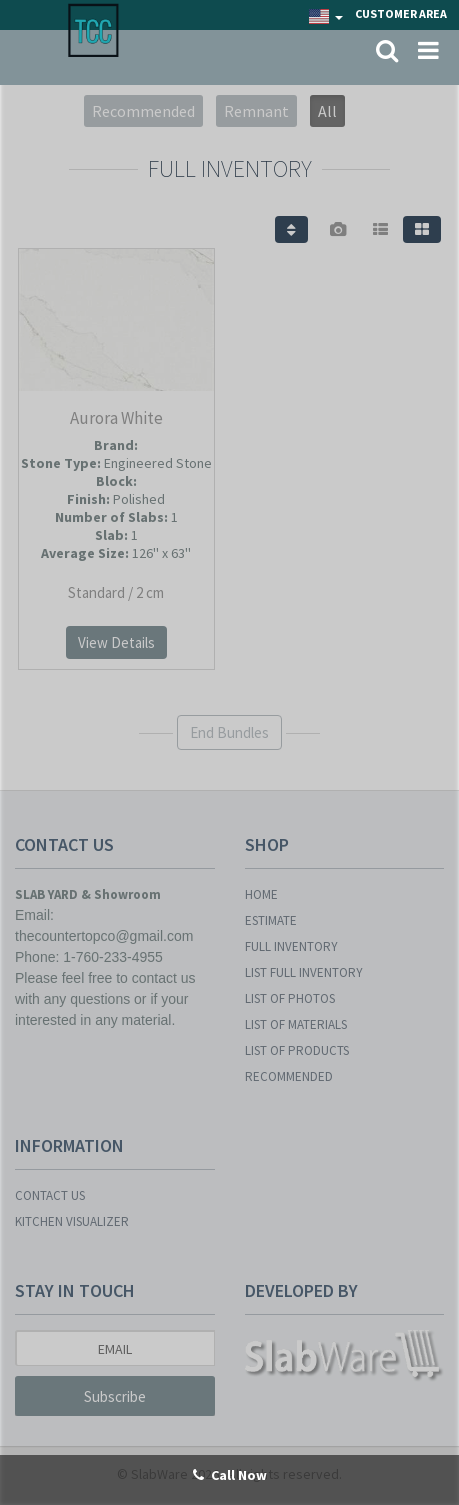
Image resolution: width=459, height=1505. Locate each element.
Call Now (230, 1475)
